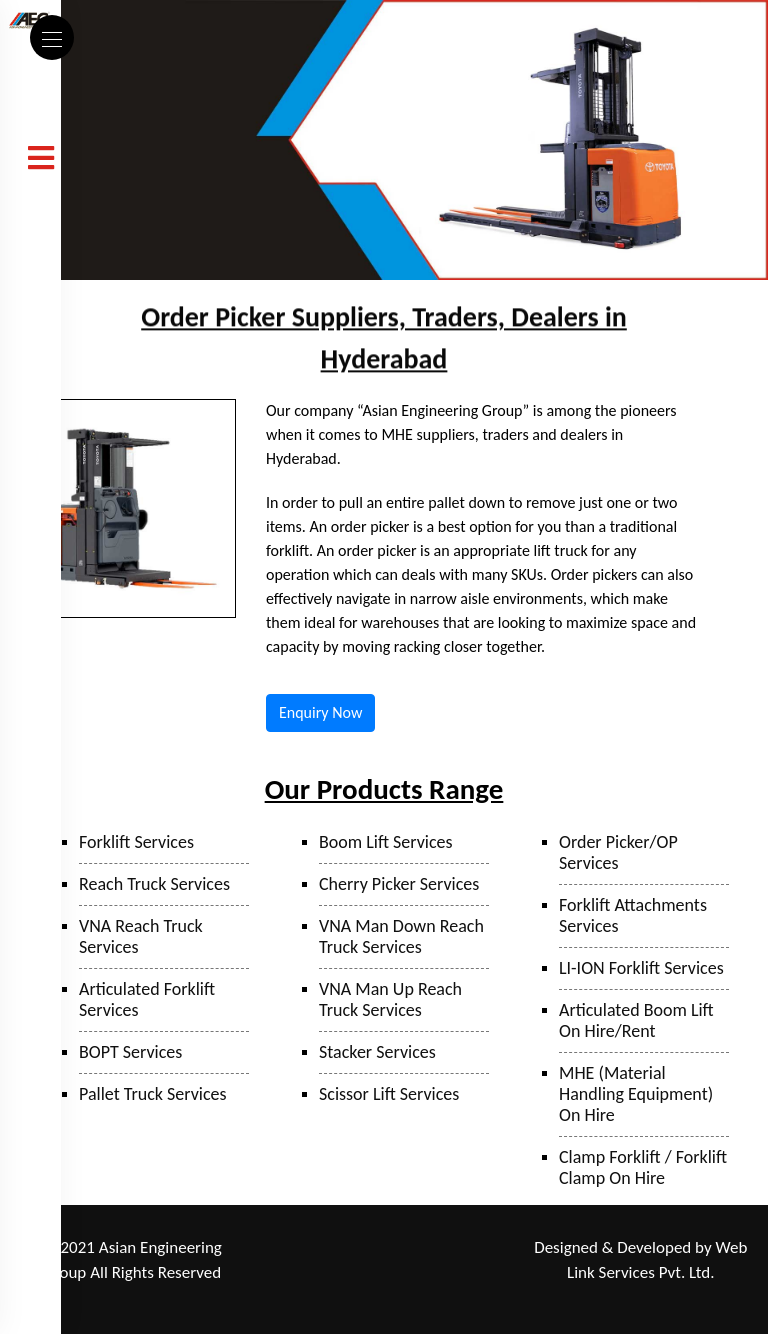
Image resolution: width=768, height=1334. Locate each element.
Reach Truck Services (154, 884)
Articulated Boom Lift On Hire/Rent (636, 1020)
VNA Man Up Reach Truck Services (390, 999)
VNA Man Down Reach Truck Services (401, 936)
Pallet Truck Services (153, 1094)
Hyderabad (468, 1274)
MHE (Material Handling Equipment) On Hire (636, 1094)
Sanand (403, 1274)
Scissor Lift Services (389, 1094)
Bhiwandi (301, 1274)
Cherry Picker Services (399, 884)
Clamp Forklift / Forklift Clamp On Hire (643, 1167)
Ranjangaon (306, 1248)
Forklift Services (136, 842)
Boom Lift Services (386, 842)
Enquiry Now (320, 712)
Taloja (410, 1248)
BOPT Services (130, 1052)
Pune (366, 1248)
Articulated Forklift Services (147, 999)
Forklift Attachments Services (633, 915)
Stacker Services (377, 1052)
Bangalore (392, 1301)
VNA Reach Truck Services (141, 936)
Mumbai (464, 1248)
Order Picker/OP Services (618, 852)
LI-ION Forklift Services (641, 968)
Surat (355, 1274)
